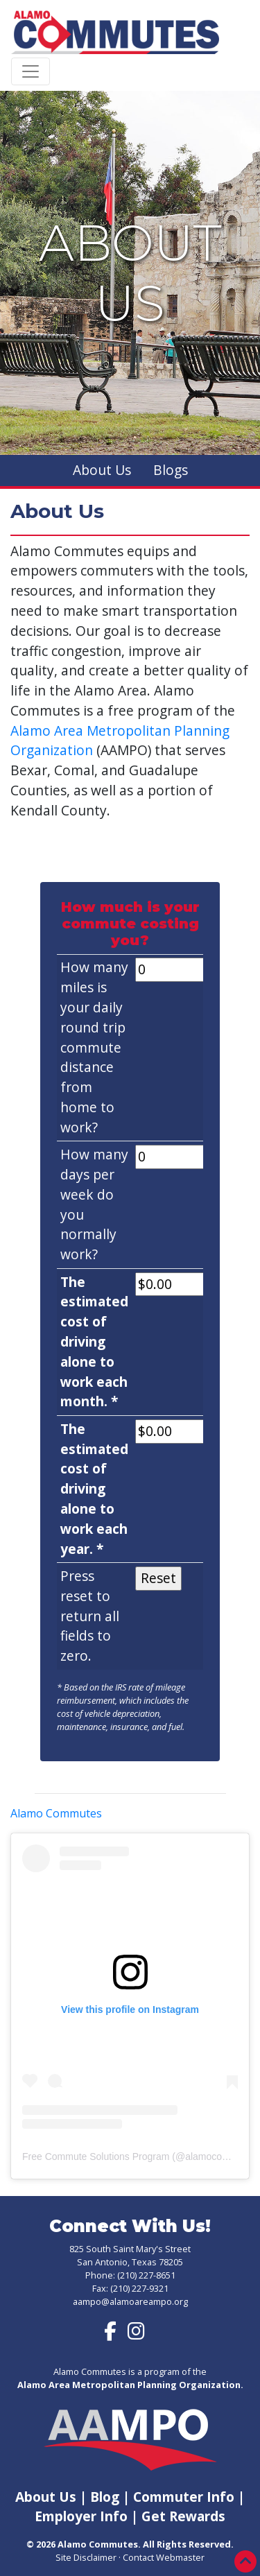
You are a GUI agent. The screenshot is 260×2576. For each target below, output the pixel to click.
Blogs (170, 469)
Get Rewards (183, 2516)
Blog (104, 2496)
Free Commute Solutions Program (95, 2156)
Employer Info (81, 2516)
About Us (102, 469)
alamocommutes (221, 2156)
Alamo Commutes (56, 1813)
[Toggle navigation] (30, 71)
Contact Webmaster (164, 2557)
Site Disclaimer (85, 2557)
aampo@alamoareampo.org (130, 2301)
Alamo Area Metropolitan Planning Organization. (130, 2384)
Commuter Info (185, 2496)
